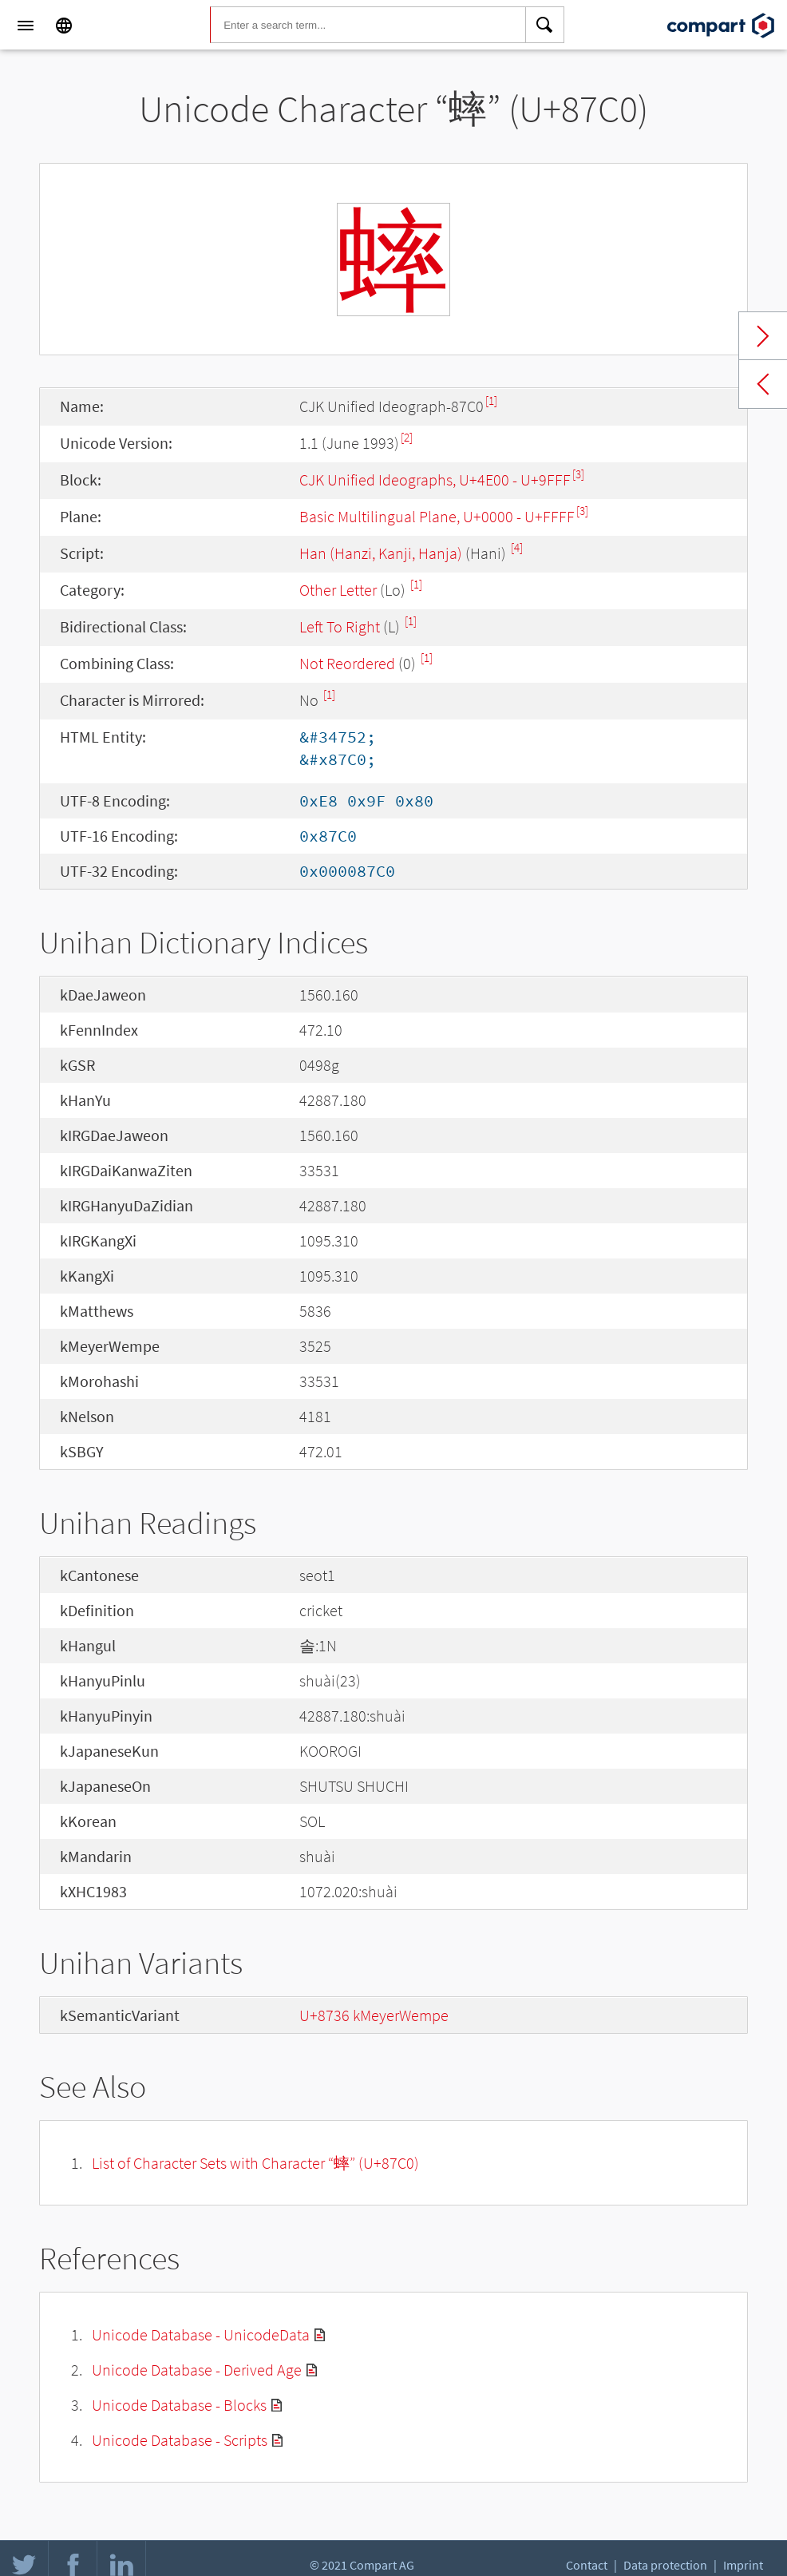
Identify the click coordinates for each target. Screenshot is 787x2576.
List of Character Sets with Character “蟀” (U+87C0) (255, 2163)
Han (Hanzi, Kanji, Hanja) (380, 553)
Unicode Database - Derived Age (197, 2370)
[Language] (64, 25)
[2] (407, 437)
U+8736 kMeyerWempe (374, 2015)
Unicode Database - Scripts (179, 2440)
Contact (586, 2565)
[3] (578, 474)
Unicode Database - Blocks (179, 2405)
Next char (763, 336)
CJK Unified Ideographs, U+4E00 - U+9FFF (435, 479)
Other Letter (338, 590)
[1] (491, 400)
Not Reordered (347, 663)
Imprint (743, 2565)
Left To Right (339, 626)
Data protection (665, 2565)
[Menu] (25, 25)
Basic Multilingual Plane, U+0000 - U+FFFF (437, 516)
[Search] (545, 25)
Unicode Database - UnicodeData (201, 2334)
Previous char (763, 384)
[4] (517, 547)
